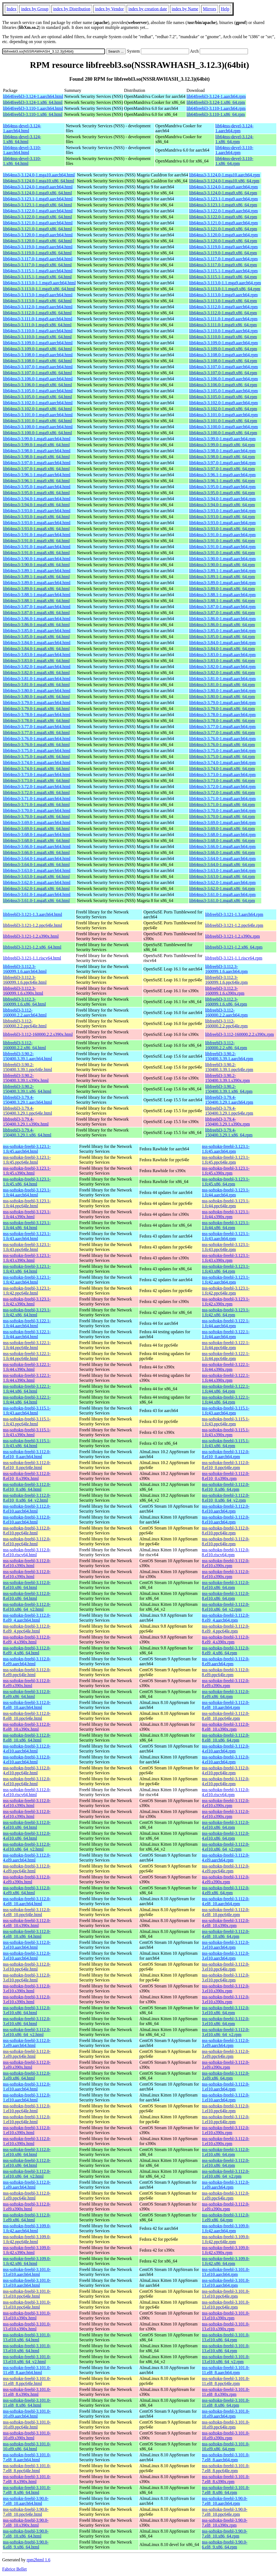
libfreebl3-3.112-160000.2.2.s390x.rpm (239, 1034)
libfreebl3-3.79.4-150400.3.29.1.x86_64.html (27, 1132)
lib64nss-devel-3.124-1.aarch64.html (22, 128)
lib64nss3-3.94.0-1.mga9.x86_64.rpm (222, 504)
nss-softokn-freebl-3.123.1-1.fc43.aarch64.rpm (226, 1236)
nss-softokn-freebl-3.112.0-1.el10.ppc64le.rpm (225, 2108)
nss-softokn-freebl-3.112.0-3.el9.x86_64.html (26, 2075)
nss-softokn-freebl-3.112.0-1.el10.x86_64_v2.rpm (225, 2174)
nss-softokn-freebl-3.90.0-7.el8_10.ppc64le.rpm (224, 2512)
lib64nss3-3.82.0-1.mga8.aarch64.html (37, 666)
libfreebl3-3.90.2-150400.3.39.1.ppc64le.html (27, 1067)
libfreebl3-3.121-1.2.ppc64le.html (32, 925)
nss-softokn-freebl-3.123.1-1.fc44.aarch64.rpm (226, 1192)
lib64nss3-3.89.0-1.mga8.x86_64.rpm (222, 588)
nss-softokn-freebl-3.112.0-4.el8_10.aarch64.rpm (225, 1901)
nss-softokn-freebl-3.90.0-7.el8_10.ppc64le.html (25, 2512)
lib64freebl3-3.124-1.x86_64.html (32, 102)
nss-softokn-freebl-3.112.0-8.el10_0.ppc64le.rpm (225, 1465)
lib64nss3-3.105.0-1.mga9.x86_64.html (37, 396)
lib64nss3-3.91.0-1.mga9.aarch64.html (37, 534)
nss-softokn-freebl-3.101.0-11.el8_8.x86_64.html (27, 2403)
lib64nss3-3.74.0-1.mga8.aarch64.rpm (222, 762)
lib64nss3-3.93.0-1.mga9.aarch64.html (37, 510)
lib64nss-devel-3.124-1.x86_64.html (22, 139)
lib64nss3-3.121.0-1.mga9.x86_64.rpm (223, 229)
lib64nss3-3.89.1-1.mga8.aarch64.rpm (222, 570)
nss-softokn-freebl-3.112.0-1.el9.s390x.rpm (225, 2206)
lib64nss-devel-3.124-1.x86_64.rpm (234, 139)
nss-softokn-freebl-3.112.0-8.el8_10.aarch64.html (26, 1705)
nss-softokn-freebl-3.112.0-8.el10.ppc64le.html (26, 1530)
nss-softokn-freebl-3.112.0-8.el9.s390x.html (26, 1683)
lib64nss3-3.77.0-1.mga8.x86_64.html (36, 732)
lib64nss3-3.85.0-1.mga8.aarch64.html (37, 630)
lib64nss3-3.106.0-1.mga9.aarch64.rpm (223, 378)
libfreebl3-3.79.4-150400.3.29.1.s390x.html (26, 1121)
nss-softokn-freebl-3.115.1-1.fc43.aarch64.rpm (225, 1410)
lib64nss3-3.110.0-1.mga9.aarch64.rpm (223, 330)
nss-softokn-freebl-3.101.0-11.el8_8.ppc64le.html (27, 2381)
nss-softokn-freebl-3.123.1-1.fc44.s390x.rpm (226, 1214)
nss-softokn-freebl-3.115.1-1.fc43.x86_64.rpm (225, 1443)
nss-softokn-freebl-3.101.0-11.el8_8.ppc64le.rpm (226, 2381)
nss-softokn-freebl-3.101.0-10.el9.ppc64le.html (27, 2424)
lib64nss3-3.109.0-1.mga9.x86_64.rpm (223, 348)
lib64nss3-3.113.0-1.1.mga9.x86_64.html (39, 288)
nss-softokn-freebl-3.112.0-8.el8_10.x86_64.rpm (225, 1737)
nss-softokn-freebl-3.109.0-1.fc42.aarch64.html (27, 2228)
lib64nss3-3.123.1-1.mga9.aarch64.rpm (223, 199)
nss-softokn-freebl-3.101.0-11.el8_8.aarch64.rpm (226, 2370)
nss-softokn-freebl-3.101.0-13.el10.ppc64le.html (27, 2294)
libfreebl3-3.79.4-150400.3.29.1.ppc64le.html (27, 1110)
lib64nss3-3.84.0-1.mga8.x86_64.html (36, 648)
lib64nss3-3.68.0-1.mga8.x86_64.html (36, 840)
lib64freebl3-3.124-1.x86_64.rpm (216, 102)
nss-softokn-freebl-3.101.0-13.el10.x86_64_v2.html (27, 2359)
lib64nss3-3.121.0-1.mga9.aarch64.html (38, 223)
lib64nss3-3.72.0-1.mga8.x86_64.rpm (222, 792)
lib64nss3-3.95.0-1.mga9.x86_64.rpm (222, 492)
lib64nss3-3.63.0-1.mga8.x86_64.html (36, 876)
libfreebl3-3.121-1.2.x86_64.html (32, 947)
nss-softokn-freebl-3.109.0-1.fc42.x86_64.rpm (226, 2261)
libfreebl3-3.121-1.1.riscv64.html (32, 958)
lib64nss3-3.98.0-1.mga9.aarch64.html (37, 450)
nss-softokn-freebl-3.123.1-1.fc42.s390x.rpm (226, 1301)
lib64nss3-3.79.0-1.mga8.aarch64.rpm (222, 702)
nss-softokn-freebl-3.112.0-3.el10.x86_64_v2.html (26, 2032)
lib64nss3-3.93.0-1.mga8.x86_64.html (36, 528)
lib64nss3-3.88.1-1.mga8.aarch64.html (37, 594)
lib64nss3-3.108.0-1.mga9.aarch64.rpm (223, 354)
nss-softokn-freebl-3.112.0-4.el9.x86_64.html (26, 1890)
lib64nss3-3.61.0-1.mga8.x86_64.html (36, 900)
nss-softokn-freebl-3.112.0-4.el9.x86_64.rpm (225, 1890)
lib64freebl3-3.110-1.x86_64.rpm (216, 114)
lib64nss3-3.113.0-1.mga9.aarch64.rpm (223, 294)
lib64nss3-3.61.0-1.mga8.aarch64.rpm (222, 894)
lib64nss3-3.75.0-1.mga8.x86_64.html (36, 756)
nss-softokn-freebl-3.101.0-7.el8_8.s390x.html (27, 2479)
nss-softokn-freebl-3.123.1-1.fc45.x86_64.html (27, 1181)
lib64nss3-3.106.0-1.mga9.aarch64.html (38, 378)
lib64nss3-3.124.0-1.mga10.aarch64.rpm (224, 175)
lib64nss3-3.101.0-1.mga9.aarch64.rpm (223, 414)
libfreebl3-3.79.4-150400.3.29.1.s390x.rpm (227, 1121)
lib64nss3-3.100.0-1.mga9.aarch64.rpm (223, 426)
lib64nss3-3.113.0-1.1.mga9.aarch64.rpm (225, 282)
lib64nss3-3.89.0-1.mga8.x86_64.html (36, 588)
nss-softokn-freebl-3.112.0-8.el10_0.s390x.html (26, 1476)
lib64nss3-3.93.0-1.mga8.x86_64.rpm (222, 528)
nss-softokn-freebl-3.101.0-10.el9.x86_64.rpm (226, 2446)
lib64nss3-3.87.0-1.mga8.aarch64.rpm (222, 606)
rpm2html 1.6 (38, 2559)
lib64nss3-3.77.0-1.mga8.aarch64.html (37, 726)
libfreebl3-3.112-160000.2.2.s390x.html (38, 1034)
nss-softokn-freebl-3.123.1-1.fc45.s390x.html (27, 1170)
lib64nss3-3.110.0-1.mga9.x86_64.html (37, 336)
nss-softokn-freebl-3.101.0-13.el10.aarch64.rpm (226, 2272)
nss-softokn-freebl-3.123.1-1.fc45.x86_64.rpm (226, 1181)
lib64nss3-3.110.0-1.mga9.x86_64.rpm (223, 336)
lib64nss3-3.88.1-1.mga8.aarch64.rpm (222, 594)
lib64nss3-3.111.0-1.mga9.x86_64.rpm (223, 324)
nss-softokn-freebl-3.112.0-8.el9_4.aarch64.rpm (225, 1617)
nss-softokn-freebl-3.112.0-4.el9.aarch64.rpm (225, 1857)
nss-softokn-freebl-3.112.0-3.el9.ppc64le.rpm (225, 2054)
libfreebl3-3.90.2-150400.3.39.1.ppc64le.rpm (229, 1067)
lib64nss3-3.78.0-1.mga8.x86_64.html (36, 720)
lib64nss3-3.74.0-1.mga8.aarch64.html (37, 762)
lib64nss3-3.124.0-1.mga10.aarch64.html (39, 175)
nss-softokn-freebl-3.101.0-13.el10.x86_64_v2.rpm (226, 2359)
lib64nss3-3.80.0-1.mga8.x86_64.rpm (222, 696)
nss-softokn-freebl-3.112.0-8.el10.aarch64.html (26, 1508)
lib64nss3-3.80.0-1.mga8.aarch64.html (37, 690)
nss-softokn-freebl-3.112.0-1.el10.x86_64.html (26, 2152)
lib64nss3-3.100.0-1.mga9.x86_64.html (37, 432)
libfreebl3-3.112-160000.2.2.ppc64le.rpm (226, 1023)
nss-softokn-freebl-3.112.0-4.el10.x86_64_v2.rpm (225, 1846)
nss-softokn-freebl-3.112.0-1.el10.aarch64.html (26, 2086)
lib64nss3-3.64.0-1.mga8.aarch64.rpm (222, 858)
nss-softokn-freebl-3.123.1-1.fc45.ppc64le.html (27, 1160)
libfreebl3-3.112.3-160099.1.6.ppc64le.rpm (226, 980)
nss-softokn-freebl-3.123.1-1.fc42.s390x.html (27, 1301)
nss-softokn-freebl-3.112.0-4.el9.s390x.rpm (225, 1879)
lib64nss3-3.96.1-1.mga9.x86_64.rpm (222, 480)
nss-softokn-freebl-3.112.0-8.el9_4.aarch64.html (26, 1617)
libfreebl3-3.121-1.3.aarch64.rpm (234, 914)
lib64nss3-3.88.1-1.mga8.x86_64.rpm (222, 600)
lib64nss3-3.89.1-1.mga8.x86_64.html (36, 576)
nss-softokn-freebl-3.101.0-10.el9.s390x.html (27, 2435)
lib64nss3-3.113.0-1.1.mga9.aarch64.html (39, 282)
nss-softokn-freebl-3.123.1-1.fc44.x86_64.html (27, 1225)
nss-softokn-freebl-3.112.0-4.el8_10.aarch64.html (26, 1901)
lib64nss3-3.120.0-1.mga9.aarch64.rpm (223, 235)
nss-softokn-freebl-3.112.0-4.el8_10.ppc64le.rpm (225, 1912)
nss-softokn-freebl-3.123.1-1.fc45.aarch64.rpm (226, 1149)
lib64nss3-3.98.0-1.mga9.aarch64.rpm (222, 450)
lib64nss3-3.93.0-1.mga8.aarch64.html (37, 522)
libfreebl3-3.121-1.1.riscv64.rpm (233, 958)
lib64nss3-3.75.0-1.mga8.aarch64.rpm (222, 750)
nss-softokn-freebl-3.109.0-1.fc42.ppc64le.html (27, 2239)
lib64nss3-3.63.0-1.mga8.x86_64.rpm (222, 876)
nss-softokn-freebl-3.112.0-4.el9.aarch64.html (26, 1857)
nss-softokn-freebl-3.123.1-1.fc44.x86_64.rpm (226, 1225)
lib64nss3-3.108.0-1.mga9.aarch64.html (38, 354)
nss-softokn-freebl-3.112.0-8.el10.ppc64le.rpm (225, 1530)
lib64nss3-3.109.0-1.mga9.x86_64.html (37, 348)
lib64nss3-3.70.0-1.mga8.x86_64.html (36, 816)
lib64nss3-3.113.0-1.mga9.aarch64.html (37, 294)
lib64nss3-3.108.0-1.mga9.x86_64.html (37, 360)
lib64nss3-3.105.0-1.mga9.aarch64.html (38, 390)
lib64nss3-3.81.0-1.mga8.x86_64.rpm (222, 684)
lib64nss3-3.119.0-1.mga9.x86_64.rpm (223, 253)
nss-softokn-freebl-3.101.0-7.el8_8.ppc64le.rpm (226, 2468)
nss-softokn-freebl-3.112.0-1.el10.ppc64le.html (26, 2108)
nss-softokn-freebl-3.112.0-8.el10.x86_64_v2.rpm (225, 1607)
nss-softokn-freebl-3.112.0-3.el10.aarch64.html (26, 1945)
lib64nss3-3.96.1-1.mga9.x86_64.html (36, 480)
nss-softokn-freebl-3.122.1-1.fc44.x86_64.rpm (226, 1388)
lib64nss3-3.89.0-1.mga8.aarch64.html (37, 582)
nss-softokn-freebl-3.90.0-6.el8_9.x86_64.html (25, 2544)
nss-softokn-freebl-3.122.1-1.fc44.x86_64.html (27, 1388)
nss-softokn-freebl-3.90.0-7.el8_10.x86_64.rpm (224, 2533)
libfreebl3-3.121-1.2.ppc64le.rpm (234, 925)
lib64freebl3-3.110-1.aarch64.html (33, 108)
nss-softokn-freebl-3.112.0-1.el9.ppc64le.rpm (225, 2195)
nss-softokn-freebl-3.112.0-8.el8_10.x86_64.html (26, 1737)
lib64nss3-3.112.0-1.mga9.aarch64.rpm (223, 306)
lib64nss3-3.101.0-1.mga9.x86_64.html (37, 420)
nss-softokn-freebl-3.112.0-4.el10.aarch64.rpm (225, 1748)
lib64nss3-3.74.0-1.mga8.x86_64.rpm (222, 768)
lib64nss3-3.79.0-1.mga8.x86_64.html (36, 708)
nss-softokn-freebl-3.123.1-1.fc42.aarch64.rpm (226, 1279)
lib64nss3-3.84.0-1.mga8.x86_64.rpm (222, 648)
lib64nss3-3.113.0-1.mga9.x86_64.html (37, 300)
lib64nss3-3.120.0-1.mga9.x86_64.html (37, 241)
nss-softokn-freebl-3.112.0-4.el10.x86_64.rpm (225, 1825)
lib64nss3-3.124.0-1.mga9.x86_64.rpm (223, 193)
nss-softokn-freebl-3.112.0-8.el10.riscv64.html (26, 1552)
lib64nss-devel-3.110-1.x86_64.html (22, 161)
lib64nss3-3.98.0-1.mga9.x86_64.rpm (222, 456)
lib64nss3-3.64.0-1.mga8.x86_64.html (36, 864)
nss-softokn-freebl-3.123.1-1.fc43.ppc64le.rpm (226, 1247)
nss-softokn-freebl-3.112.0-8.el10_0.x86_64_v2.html (26, 1498)
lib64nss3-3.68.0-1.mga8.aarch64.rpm (222, 834)
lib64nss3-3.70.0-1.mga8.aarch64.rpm (222, 810)
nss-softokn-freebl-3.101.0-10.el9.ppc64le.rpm (226, 2424)
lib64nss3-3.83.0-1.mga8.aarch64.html (37, 654)
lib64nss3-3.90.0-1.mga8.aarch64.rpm (222, 558)
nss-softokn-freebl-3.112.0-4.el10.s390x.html (26, 1803)
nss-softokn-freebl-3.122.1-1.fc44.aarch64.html (27, 1323)
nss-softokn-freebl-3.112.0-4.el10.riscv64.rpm (225, 1792)
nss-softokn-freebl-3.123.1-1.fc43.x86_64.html (27, 1269)
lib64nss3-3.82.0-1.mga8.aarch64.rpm (222, 666)
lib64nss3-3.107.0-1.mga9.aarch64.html (38, 366)
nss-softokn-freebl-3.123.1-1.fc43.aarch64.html (27, 1236)
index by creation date (147, 9)
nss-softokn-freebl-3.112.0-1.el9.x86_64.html (26, 2217)
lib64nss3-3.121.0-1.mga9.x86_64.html (37, 229)
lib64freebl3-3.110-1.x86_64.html (32, 114)
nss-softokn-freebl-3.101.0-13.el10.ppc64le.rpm (226, 2294)
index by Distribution (71, 9)
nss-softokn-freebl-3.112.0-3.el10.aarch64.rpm (225, 1945)
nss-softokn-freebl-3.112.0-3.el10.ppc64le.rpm (225, 1966)
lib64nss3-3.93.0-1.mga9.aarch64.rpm (222, 510)
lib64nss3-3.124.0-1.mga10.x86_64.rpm (224, 181)
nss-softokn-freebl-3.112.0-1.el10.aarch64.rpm (225, 2086)
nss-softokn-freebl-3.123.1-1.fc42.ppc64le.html (27, 1290)
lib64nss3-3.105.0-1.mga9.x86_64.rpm (223, 396)
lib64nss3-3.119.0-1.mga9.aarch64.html (37, 247)
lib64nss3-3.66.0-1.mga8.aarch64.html (37, 846)
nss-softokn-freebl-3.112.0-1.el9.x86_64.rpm (225, 2217)
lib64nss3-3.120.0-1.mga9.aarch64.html (38, 235)
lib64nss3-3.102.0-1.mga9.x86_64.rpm (223, 408)
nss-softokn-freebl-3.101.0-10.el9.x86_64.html (27, 2446)
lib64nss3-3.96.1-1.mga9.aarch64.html (37, 474)
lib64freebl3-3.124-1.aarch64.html (33, 96)
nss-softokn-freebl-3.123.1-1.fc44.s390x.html (27, 1214)
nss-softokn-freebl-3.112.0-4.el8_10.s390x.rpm (225, 1923)
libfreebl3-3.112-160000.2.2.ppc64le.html (25, 1023)
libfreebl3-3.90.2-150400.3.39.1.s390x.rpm (227, 1078)
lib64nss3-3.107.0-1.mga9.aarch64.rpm (223, 366)
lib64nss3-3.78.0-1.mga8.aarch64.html (37, 714)
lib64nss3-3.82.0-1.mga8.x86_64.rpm (222, 672)
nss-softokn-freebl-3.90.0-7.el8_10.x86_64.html (25, 2533)
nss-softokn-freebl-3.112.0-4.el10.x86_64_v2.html (26, 1846)
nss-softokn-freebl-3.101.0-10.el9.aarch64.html (27, 2413)
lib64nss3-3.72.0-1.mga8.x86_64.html (36, 792)
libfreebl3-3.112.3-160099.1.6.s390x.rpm (224, 991)
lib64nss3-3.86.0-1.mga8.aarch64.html (37, 618)
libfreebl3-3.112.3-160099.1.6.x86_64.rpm (226, 1001)
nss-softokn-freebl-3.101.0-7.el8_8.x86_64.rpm (226, 2490)
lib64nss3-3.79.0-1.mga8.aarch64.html (37, 702)
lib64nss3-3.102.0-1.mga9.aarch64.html (38, 402)
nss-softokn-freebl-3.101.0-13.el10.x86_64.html (27, 2337)
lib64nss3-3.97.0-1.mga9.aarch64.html (37, 462)
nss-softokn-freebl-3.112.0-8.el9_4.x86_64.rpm (225, 1650)
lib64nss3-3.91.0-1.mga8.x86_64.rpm (222, 552)
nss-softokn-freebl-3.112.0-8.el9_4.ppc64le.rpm (225, 1628)
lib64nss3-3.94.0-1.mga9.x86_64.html (36, 504)
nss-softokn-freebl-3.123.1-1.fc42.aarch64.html (27, 1279)
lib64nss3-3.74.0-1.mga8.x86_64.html (36, 768)
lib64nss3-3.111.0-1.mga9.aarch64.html (37, 318)
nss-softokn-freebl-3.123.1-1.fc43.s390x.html (27, 1258)
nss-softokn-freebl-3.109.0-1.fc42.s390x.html (27, 2250)
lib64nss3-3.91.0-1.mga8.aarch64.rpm (222, 546)
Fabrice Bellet (14, 2569)
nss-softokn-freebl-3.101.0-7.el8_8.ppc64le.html (27, 2468)
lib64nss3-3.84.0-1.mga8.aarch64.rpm (222, 642)
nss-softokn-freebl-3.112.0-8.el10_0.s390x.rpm (225, 1476)
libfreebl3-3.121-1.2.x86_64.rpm (234, 947)
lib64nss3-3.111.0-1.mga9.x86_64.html (37, 324)
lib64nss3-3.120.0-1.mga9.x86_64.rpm (223, 241)
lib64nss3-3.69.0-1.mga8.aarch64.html (37, 822)
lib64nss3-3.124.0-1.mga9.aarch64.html (38, 187)
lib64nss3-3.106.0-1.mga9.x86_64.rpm (223, 384)
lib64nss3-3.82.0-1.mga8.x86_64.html (36, 672)
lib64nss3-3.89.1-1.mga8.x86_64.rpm (222, 576)
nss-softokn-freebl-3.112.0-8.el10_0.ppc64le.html (26, 1465)
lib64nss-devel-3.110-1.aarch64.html (22, 150)
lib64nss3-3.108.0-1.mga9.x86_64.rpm (223, 360)
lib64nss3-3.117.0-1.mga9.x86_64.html (37, 265)
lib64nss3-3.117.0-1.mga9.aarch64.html (37, 259)
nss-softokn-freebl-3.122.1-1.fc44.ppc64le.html (27, 1345)
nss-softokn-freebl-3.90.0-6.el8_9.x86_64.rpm (224, 2544)
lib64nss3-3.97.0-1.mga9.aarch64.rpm (222, 462)
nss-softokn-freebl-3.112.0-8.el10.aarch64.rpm (225, 1508)
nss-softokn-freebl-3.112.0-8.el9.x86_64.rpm (225, 1694)
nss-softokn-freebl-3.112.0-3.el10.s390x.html (26, 1988)
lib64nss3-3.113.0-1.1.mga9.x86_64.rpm (224, 288)
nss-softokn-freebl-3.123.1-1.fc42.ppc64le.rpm (226, 1290)
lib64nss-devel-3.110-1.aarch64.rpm (234, 150)
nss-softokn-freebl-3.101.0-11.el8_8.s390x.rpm (226, 2392)
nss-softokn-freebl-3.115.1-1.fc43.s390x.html (26, 1432)
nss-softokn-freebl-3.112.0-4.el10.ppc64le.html (26, 1770)
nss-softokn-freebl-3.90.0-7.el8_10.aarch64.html (25, 2501)
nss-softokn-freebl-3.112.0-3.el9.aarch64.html (26, 2043)
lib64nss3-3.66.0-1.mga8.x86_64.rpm (222, 852)
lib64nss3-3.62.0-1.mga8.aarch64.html (37, 882)
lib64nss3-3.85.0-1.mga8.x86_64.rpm (222, 636)
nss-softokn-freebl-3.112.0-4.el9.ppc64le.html (26, 1868)
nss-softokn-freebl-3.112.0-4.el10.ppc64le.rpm (225, 1770)
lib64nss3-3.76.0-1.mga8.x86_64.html (36, 744)
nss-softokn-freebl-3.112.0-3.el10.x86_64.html (26, 2010)
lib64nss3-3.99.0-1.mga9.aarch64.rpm (222, 438)
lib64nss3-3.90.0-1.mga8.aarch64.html (37, 558)
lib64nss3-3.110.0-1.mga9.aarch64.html (37, 330)
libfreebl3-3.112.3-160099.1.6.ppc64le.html (25, 980)
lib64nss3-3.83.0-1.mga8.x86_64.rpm (222, 660)
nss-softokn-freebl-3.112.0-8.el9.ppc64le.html (26, 1672)
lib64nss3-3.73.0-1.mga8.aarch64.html (37, 774)
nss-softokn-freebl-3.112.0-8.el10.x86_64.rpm (225, 1585)
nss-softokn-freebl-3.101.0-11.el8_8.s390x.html (27, 2392)
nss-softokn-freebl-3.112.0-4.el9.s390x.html (26, 1879)
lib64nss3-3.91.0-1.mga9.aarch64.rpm (222, 534)
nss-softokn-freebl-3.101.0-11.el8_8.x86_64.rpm (226, 2403)
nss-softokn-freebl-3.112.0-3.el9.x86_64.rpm (225, 2075)
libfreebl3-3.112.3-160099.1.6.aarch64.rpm (226, 969)
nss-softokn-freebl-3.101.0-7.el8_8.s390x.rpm (226, 2479)
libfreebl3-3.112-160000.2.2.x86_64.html (24, 1045)
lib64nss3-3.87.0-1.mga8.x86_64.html (36, 612)
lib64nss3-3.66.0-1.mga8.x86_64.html (36, 852)
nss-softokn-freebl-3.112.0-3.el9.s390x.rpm (225, 2065)
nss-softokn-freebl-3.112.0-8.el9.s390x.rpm (225, 1683)
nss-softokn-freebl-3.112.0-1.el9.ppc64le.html (26, 2195)
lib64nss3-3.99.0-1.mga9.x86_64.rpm (222, 444)
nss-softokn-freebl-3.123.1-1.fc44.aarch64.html (27, 1192)
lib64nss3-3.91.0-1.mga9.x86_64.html (36, 540)
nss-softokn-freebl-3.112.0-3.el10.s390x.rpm (225, 1988)
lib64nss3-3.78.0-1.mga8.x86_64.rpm (222, 720)
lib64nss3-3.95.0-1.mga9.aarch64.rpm (222, 486)
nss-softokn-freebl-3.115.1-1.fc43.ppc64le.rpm (225, 1421)
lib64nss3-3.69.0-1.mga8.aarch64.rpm (222, 822)
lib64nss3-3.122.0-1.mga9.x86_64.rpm (223, 217)
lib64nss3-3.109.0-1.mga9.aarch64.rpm (223, 342)
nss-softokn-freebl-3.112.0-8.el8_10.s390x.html (26, 1727)
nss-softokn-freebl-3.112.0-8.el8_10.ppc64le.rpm (225, 1716)
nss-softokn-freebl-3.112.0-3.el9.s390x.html (26, 2065)
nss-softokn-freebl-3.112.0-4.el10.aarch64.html (26, 1748)
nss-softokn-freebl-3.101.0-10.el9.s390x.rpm (226, 2435)
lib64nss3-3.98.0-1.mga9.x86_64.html (36, 456)
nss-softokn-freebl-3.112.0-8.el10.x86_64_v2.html (26, 1607)
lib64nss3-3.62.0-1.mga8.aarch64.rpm (222, 882)
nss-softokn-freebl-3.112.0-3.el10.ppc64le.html (26, 1966)
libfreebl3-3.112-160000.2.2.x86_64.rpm (226, 1045)
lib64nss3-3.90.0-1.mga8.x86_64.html (36, 564)
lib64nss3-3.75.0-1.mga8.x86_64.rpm (222, 756)
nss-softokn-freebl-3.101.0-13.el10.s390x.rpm (226, 2315)
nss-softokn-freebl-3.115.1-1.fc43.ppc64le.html (26, 1421)
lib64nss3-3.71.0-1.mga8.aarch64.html (37, 798)
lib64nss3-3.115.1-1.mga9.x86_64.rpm (223, 277)
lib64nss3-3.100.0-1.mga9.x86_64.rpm (223, 432)
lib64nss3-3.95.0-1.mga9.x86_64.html (36, 492)
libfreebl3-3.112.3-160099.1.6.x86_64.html (24, 1001)
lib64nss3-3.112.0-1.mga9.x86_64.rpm (223, 312)
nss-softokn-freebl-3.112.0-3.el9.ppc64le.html (26, 2054)
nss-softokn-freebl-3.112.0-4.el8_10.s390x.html (26, 1923)
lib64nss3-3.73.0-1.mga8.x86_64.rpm (222, 780)
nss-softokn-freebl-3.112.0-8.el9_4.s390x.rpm (225, 1639)
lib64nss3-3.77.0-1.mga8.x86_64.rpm (222, 732)
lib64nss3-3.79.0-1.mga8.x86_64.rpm (222, 708)
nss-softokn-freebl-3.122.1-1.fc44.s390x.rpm (226, 1367)
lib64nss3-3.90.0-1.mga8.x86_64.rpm (222, 564)
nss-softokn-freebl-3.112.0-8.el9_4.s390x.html (26, 1639)
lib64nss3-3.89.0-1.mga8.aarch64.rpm (222, 582)
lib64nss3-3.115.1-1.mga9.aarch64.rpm (223, 271)
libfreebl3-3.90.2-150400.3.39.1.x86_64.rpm (229, 1089)
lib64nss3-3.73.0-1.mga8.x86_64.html (36, 780)
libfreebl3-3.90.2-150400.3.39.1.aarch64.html (27, 1056)
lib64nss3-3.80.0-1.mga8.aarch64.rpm (222, 690)
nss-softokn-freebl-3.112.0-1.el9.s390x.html (26, 2206)
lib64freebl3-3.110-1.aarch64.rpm (216, 108)
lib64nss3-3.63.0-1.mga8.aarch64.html (37, 870)
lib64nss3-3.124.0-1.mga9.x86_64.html (37, 193)
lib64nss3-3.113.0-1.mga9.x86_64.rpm (223, 300)
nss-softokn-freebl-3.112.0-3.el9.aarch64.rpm (225, 2043)
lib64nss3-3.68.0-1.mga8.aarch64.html (37, 834)
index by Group (34, 9)
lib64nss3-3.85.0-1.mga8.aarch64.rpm (222, 630)
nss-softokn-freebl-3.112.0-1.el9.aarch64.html (26, 2184)
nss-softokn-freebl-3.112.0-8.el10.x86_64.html (26, 1585)
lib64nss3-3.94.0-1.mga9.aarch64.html (37, 498)
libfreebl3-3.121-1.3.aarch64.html (32, 914)
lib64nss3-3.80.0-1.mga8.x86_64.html (36, 696)
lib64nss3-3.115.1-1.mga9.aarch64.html (37, 271)
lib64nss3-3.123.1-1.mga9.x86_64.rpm (223, 205)
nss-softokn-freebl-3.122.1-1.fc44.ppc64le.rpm (226, 1345)
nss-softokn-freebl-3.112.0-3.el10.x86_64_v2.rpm (225, 2032)
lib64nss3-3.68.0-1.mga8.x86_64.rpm (222, 840)
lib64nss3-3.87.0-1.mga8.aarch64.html (37, 606)
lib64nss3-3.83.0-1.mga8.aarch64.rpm (222, 654)
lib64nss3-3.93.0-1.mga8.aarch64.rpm (222, 522)
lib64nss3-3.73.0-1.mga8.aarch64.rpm (222, 774)
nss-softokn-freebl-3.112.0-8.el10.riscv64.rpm (225, 1552)
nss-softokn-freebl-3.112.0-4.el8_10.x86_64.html (26, 1934)
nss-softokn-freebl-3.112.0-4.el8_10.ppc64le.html (26, 1912)
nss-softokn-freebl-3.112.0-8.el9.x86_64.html (26, 1694)
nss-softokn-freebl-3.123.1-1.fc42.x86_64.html (27, 1312)
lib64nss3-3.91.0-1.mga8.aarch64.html (37, 546)
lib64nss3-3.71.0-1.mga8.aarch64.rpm (222, 798)
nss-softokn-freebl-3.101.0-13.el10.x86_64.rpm (226, 2337)
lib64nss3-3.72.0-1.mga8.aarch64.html (37, 786)
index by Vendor (109, 9)
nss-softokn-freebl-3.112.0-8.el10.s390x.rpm (225, 1563)
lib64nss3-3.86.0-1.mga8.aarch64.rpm (222, 618)
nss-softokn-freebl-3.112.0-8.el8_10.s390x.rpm (225, 1727)
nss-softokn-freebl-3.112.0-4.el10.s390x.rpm (225, 1803)
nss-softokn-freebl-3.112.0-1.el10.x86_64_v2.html (26, 2174)
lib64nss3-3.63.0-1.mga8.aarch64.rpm (222, 870)
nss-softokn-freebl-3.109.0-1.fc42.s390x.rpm (226, 2250)
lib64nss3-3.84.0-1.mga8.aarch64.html (37, 642)
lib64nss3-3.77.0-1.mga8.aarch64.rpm (222, 726)
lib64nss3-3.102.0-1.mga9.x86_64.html (37, 408)
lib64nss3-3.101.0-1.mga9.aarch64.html (38, 414)
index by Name (185, 9)
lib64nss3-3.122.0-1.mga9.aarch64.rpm (223, 211)
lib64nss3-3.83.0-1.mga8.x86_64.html (36, 660)
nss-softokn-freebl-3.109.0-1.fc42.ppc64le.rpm (226, 2239)
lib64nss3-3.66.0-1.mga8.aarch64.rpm (222, 846)
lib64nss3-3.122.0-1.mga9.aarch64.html (38, 211)
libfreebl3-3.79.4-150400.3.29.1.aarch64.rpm (229, 1100)
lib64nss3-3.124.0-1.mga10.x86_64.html (38, 181)
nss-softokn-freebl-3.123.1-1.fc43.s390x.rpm (226, 1258)
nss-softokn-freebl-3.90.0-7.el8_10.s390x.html (25, 2522)
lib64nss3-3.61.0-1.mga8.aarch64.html (37, 894)
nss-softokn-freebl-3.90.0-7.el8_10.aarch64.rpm (224, 2501)
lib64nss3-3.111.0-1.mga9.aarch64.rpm (223, 318)
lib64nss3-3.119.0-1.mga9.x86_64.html (37, 253)
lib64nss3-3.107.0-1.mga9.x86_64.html (37, 372)
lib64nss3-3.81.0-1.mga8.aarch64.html (37, 678)
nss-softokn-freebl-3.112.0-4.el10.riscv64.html (26, 1792)
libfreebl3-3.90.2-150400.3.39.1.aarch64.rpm (229, 1056)
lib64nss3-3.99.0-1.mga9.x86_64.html (36, 444)
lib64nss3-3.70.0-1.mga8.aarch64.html (37, 810)
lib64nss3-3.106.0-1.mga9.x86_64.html (37, 384)
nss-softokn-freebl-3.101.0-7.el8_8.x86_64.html (27, 2490)
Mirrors (209, 9)
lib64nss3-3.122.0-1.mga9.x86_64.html (37, 217)
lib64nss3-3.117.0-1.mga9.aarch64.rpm (223, 259)
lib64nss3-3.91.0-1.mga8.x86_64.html (36, 552)
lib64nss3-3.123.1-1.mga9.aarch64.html (38, 199)
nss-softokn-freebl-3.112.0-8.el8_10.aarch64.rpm (225, 1705)
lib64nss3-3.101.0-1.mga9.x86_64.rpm (223, 420)
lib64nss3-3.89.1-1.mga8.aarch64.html (37, 570)
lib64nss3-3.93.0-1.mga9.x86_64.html (36, 516)
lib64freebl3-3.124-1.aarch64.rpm (216, 96)
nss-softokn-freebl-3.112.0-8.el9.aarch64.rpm (225, 1661)
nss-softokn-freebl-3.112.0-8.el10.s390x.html (26, 1563)
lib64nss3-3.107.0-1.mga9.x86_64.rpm (223, 372)
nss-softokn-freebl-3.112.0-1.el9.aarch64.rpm (225, 2184)
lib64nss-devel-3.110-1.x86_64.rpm (234, 161)
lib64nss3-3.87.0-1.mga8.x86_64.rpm (222, 612)
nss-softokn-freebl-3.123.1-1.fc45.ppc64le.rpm (226, 1160)
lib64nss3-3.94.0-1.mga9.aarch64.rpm (222, 498)
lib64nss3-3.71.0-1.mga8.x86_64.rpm (222, 804)
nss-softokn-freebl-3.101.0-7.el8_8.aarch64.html (27, 2457)
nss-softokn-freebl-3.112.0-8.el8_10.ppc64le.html (26, 1716)
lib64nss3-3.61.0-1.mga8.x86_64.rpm (222, 900)
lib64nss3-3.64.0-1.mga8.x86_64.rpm (222, 864)
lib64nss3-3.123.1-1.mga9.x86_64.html (37, 205)
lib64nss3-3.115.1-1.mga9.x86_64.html (37, 277)
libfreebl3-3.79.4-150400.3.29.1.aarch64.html (27, 1100)
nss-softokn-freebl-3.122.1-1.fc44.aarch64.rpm (226, 1323)
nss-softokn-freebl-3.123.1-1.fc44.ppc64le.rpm (226, 1203)
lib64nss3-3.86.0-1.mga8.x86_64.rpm (222, 624)
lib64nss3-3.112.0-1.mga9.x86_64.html (37, 312)
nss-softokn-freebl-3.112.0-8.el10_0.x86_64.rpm (225, 1487)
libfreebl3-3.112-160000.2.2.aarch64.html (25, 1012)
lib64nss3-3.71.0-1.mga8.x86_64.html (36, 804)
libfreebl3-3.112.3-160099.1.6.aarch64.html (25, 969)
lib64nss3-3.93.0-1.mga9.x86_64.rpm (222, 516)
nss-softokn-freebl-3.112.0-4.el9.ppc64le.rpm (225, 1868)
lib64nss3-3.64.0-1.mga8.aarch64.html (37, 858)
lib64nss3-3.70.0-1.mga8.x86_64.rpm (222, 816)
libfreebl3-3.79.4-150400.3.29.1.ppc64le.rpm (229, 1110)
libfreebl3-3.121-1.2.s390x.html (31, 936)
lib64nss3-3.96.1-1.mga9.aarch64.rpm (222, 474)
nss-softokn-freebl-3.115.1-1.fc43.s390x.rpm (225, 1432)
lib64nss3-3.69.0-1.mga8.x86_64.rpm (222, 828)
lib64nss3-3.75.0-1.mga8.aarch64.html (37, 750)
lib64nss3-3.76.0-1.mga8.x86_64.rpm (222, 744)
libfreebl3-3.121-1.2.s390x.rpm (232, 936)
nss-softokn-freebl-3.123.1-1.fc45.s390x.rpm (226, 1170)
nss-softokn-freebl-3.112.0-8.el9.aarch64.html (26, 1661)
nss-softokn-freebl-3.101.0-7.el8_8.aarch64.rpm (226, 2457)
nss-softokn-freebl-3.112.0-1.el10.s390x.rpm (225, 2130)
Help (225, 9)
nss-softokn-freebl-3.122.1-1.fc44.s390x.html (27, 1367)
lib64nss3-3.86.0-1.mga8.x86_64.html (36, 624)
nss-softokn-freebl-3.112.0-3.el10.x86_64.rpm (225, 2010)
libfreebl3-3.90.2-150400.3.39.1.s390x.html (26, 1078)
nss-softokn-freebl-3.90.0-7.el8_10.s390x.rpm (224, 2522)
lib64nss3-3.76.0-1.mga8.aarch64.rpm (222, 738)
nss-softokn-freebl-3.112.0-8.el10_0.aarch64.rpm (225, 1454)
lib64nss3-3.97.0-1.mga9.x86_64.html (36, 468)
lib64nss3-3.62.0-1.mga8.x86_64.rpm (222, 888)
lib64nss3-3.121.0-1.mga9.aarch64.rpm (223, 223)
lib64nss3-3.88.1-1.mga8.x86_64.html (36, 600)
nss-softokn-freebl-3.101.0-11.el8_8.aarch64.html (27, 2370)
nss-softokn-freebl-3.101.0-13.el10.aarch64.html (27, 2272)
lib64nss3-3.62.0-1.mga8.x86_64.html (36, 888)
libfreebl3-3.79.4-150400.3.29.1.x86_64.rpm (229, 1132)
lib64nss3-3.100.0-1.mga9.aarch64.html (38, 426)
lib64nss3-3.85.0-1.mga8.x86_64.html (36, 636)
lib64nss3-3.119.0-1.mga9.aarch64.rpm (223, 247)
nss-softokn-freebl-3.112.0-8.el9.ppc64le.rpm (225, 1672)
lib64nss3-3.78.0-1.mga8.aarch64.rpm (222, 714)
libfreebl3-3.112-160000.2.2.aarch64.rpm (226, 1012)
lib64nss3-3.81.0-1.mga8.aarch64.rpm (222, 678)
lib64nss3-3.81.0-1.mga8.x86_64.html (36, 684)
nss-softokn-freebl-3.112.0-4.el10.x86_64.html (26, 1825)
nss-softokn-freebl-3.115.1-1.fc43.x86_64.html (26, 1443)
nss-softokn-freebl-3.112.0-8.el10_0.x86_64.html (26, 1487)
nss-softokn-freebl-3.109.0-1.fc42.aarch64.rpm (226, 2228)
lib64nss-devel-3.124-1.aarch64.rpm (234, 128)
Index (11, 9)
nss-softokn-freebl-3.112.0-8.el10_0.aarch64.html (26, 1454)
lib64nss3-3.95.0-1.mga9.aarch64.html (37, 486)
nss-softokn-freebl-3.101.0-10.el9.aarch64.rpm (226, 2413)
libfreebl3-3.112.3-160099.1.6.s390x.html (23, 991)
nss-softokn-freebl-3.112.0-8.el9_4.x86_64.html (26, 1650)
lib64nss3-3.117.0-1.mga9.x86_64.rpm (223, 265)
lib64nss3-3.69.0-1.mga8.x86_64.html (36, 828)
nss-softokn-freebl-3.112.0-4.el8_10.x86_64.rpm (225, 1934)
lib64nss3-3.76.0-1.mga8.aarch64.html (37, 738)
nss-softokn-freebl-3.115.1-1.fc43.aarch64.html (26, 1410)
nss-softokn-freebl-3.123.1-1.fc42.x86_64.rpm (226, 1312)
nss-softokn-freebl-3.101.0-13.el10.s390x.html (27, 2315)
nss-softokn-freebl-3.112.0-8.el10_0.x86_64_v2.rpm (225, 1498)
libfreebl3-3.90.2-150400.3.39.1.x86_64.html (27, 1089)
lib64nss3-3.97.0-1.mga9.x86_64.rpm (222, 468)
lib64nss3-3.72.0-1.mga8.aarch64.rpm (222, 786)
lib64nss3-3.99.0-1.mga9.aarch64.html (37, 438)
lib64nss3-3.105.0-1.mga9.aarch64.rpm (223, 390)
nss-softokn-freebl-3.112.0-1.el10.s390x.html (26, 2130)
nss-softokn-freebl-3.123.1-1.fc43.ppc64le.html (27, 1247)
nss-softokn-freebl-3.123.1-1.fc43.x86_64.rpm (226, 1269)
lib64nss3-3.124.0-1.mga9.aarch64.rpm (223, 187)
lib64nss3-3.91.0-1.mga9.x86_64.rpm (222, 540)
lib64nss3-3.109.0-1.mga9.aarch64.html (38, 342)
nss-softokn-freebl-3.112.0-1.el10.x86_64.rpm (225, 2152)
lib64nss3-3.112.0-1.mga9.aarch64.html (37, 306)
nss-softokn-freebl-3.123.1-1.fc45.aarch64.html (27, 1149)
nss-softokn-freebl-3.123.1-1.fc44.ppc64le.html (27, 1203)
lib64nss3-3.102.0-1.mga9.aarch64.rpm (223, 402)
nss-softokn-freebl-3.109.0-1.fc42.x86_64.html (27, 2261)
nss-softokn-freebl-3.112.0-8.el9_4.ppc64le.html (26, 1628)
